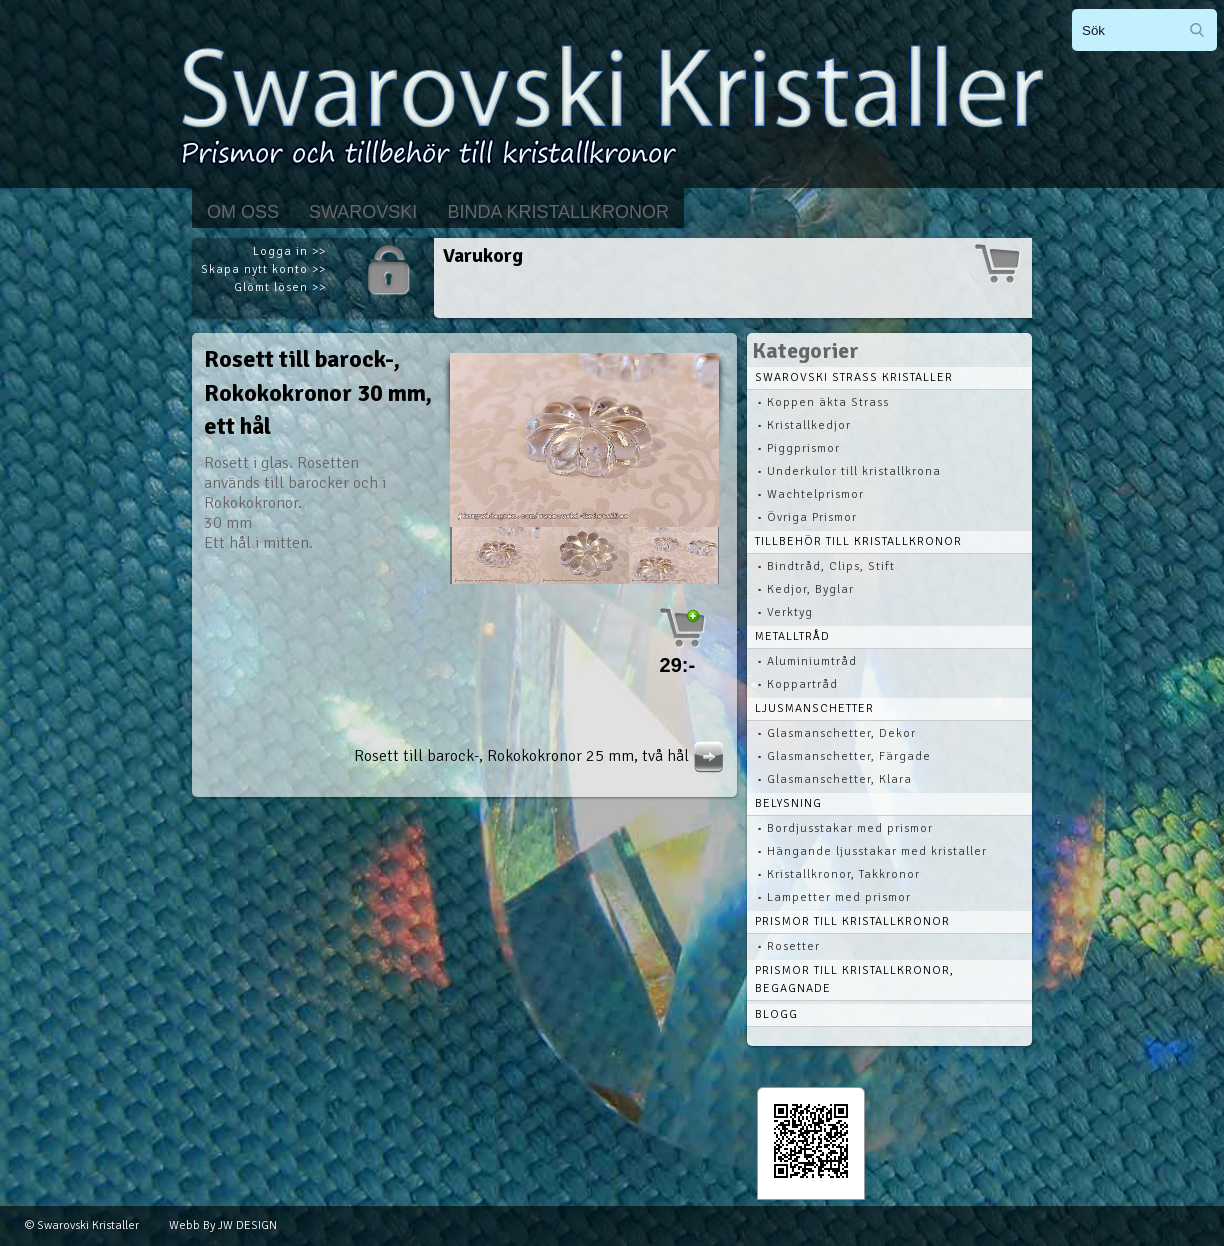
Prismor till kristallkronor (852, 921)
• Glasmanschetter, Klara (834, 779)
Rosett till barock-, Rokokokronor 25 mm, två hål (541, 756)
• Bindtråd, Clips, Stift (826, 566)
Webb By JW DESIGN (223, 1225)
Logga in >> (289, 251)
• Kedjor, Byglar (805, 589)
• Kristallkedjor (804, 425)
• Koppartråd (797, 684)
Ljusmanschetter (814, 708)
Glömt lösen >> (280, 287)
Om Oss (243, 212)
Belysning (788, 803)
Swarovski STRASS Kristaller (854, 377)
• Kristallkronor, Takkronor (838, 874)
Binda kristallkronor (558, 212)
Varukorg (483, 255)
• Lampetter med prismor (834, 897)
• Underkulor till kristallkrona (849, 471)
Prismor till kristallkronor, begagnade (854, 979)
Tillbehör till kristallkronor (858, 541)
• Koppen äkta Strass (823, 402)
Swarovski (363, 212)
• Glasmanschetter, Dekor (836, 733)
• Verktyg (785, 612)
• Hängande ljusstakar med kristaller (872, 851)
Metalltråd (792, 636)
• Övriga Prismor (807, 517)
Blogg (776, 1014)
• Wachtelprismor (810, 494)
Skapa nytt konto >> (263, 269)
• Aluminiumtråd (807, 661)
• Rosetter (788, 946)
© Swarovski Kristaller (82, 1225)
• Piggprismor (798, 448)
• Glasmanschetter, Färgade (844, 756)
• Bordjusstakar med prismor (845, 828)
